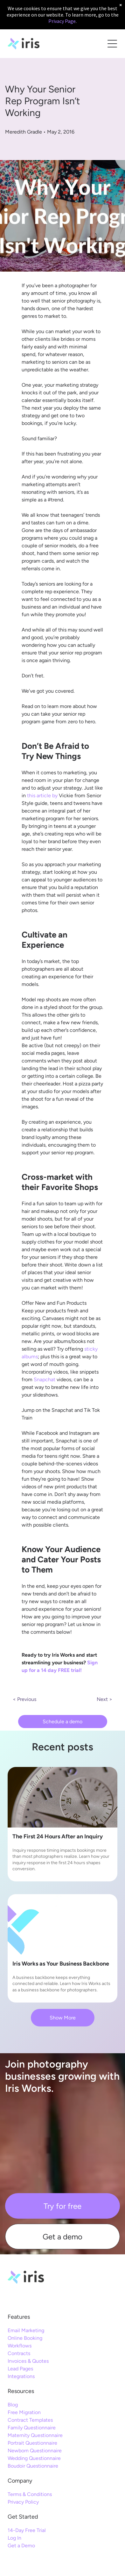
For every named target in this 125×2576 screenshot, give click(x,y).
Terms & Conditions (30, 2494)
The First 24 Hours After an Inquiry (57, 1836)
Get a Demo (21, 2546)
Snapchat (44, 1379)
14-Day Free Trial (27, 2530)
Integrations (21, 2376)
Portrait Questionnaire (32, 2443)
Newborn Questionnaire (35, 2451)
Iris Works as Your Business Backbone (60, 1963)
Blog (13, 2405)
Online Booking (25, 2338)
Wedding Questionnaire (34, 2458)
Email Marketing (26, 2330)
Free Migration (24, 2412)
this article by (42, 795)
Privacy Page (62, 21)
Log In (14, 2538)
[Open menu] (112, 43)
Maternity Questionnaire (35, 2435)
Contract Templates (30, 2420)
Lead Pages (20, 2369)
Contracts (19, 2353)
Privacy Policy (23, 2502)
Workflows (19, 2346)
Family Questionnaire (32, 2428)
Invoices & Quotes (28, 2361)
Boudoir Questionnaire (33, 2466)
